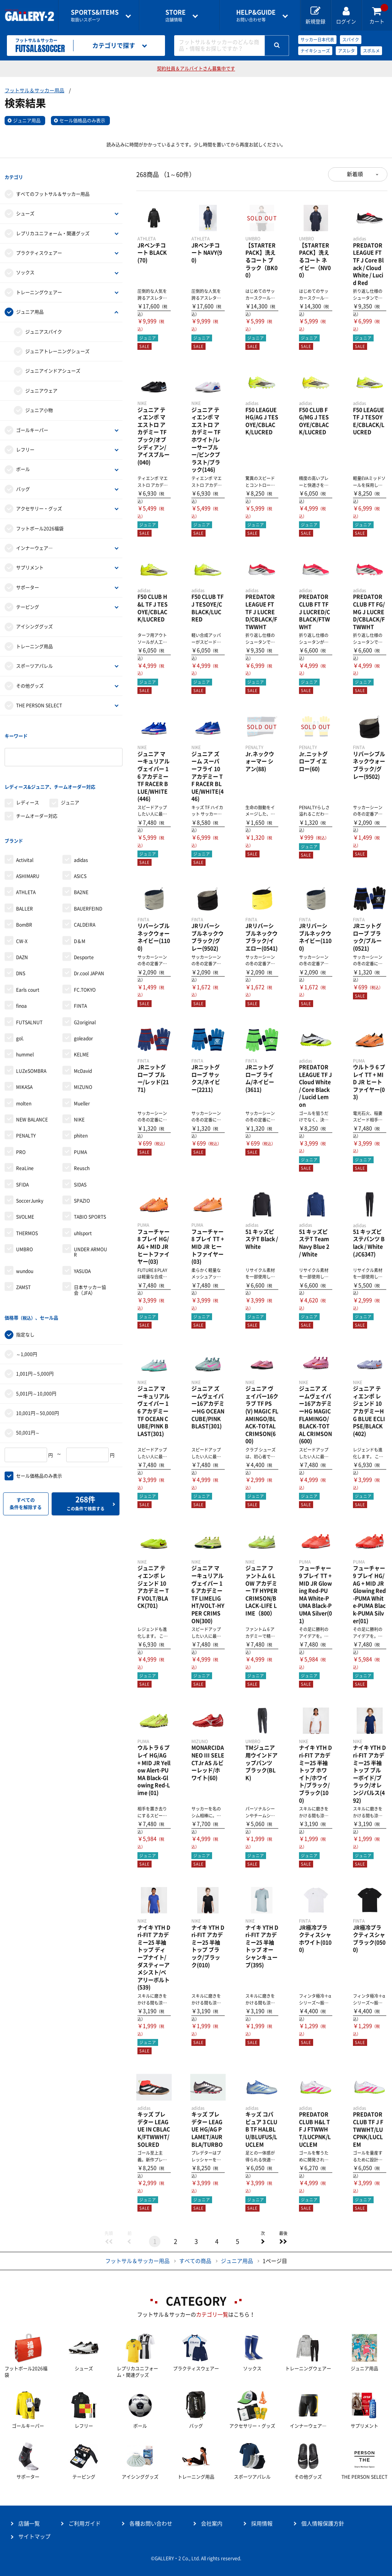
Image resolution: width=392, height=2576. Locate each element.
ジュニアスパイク (43, 325)
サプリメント (30, 561)
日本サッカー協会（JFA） (90, 1263)
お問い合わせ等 (256, 15)
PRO (21, 1125)
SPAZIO (82, 1174)
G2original (85, 995)
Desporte (84, 931)
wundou (24, 1244)
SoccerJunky (29, 1174)
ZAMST (23, 1261)
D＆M (79, 914)
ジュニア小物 (39, 404)
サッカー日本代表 (317, 40)
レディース (27, 782)
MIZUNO (83, 1060)
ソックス (25, 266)
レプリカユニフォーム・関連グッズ (53, 226)
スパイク (350, 40)
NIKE (79, 1093)
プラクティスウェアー (39, 246)
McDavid (83, 1044)
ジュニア (70, 782)
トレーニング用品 (34, 640)
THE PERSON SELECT (39, 699)
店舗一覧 (29, 2523)
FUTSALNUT (29, 995)
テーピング (27, 600)
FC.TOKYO (85, 963)
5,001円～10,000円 (36, 1360)
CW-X (22, 914)
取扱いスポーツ (95, 15)
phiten (81, 1109)
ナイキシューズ (315, 51)
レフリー (25, 443)
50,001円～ (28, 1399)
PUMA (80, 1125)
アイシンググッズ (34, 620)
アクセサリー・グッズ (39, 502)
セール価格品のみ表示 (82, 120)
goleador (83, 1012)
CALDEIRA (84, 898)
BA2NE (81, 866)
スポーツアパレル (34, 659)
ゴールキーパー (32, 423)
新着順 (355, 174)
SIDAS (80, 1158)
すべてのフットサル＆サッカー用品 (53, 187)
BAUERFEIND (88, 882)
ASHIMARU (27, 849)
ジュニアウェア (41, 384)
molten (23, 1076)
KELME (81, 1028)
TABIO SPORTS (90, 1190)
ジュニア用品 (27, 120)
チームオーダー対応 (36, 796)
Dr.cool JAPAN (89, 947)
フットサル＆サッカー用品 (34, 90)
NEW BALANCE (32, 1093)
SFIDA (22, 1158)
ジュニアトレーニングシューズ (57, 345)
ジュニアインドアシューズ (52, 364)
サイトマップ (34, 2536)
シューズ (25, 207)
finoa (21, 979)
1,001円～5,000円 (35, 1341)
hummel (25, 1028)
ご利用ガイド (85, 2523)
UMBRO (24, 1223)
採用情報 (262, 2523)
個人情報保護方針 (322, 2523)
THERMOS (27, 1206)
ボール (23, 462)
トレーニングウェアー (39, 286)
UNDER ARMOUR (90, 1226)
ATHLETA (26, 866)
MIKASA (24, 1060)
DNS (20, 947)
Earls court (27, 963)
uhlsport (83, 1206)
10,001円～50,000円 (37, 1380)
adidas (81, 833)
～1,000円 (26, 1321)
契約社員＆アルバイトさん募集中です (196, 68)
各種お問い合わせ (150, 2523)
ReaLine (25, 1141)
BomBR (24, 898)
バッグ (23, 482)
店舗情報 (175, 15)
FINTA (80, 979)
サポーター (27, 580)
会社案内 (211, 2523)
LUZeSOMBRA (31, 1044)
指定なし (25, 1301)
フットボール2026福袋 (40, 521)
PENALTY (26, 1109)
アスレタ (346, 51)
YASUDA (82, 1244)
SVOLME (25, 1190)
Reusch (82, 1141)
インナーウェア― (34, 541)
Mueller (82, 1076)
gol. (20, 1012)
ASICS (80, 849)
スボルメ (371, 51)
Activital (24, 833)
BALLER (24, 882)
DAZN (22, 931)
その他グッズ (30, 679)
